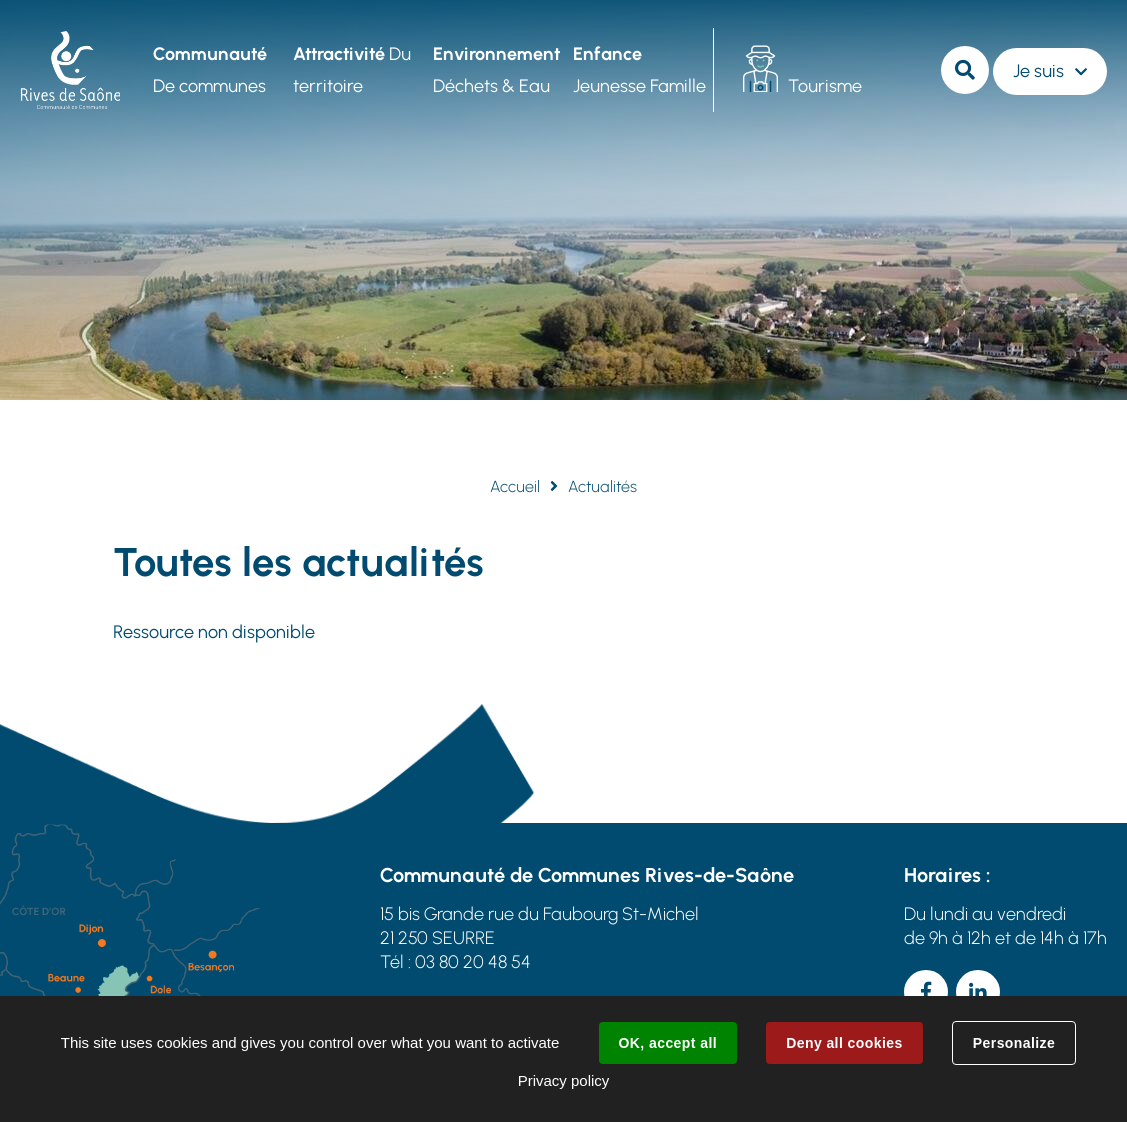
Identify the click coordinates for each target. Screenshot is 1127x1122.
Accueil (515, 486)
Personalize (1014, 1043)
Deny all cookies (844, 1043)
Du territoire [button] (352, 70)
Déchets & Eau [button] (496, 70)
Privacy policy (564, 1080)
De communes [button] (210, 70)
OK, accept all (668, 1043)
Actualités (602, 486)
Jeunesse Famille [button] (639, 70)
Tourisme (825, 86)
